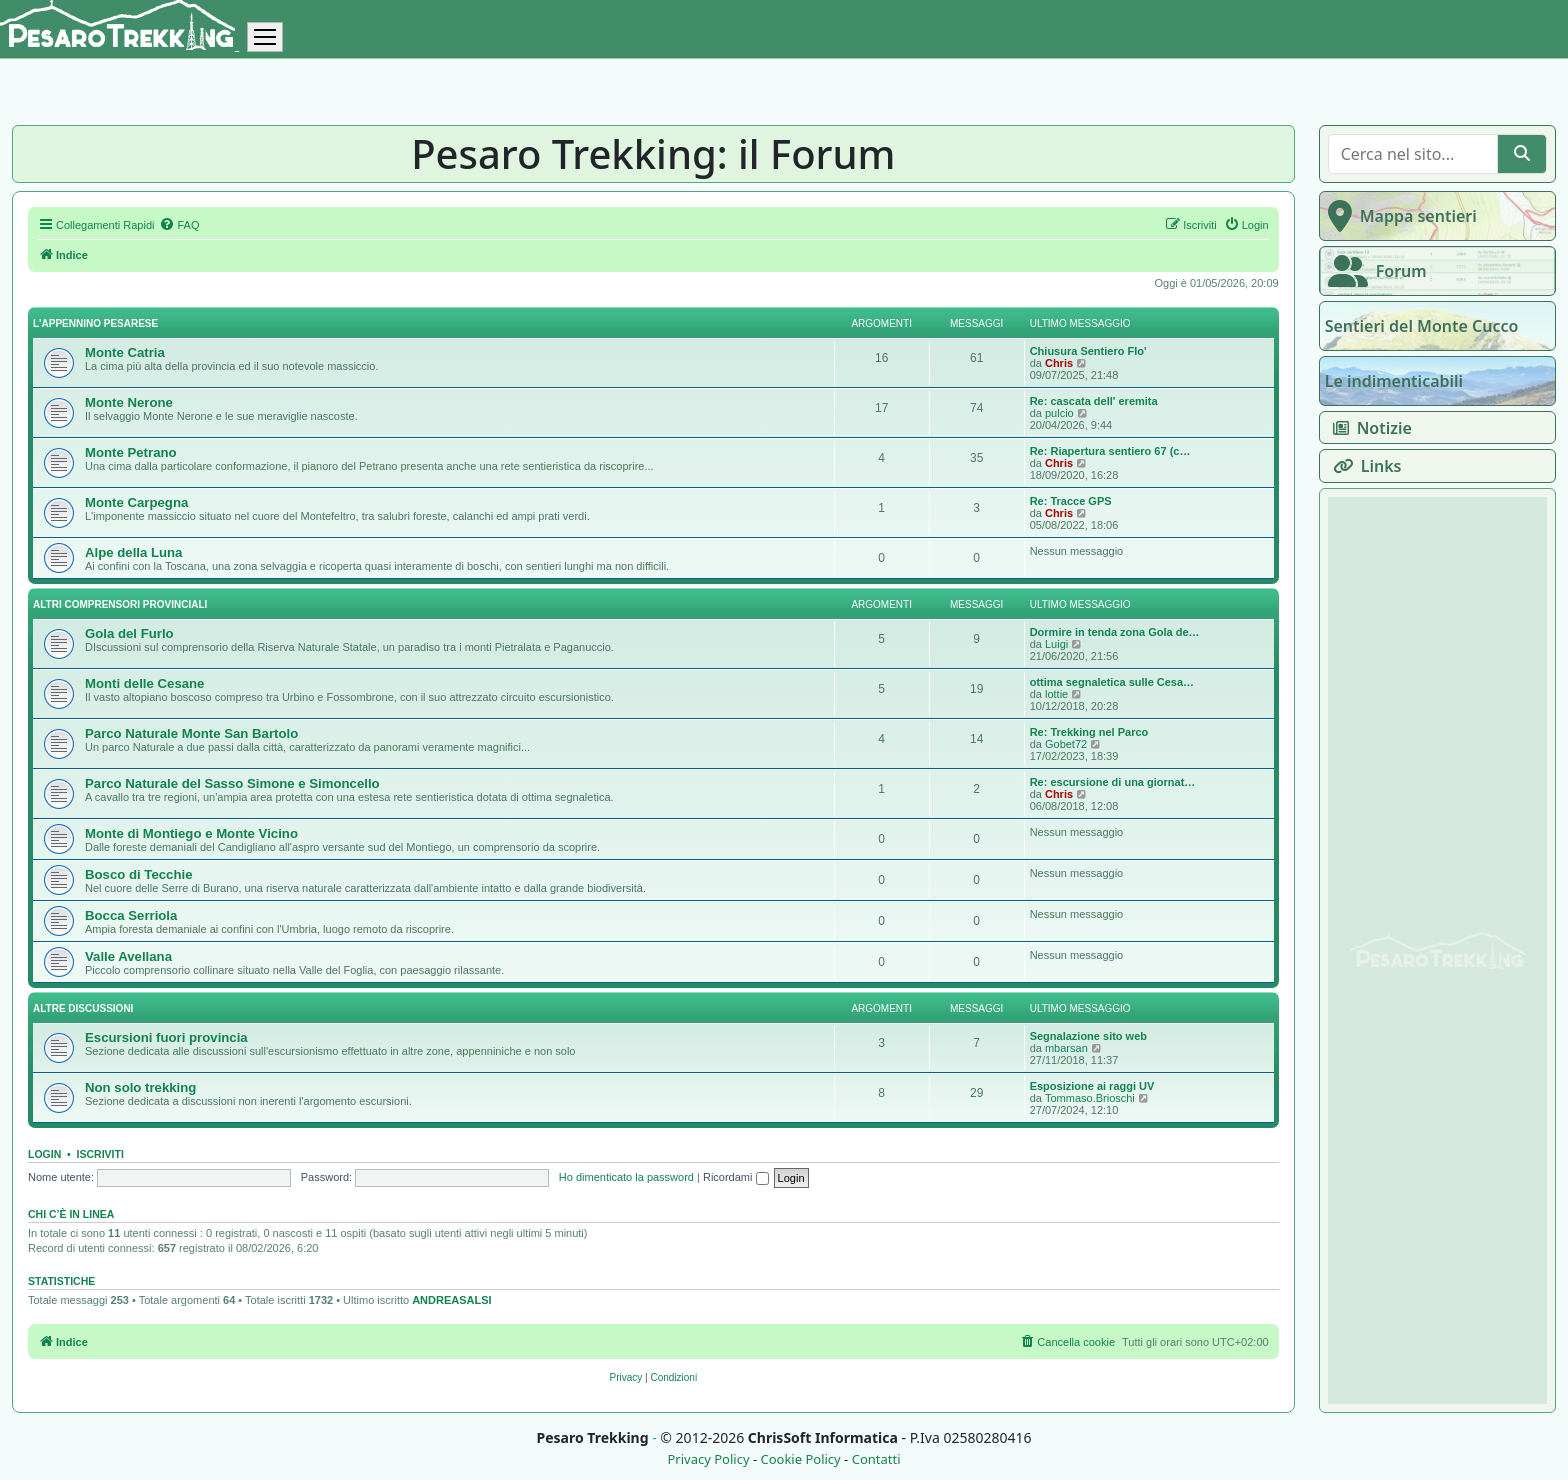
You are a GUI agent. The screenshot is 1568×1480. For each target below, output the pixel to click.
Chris (1059, 363)
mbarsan (1066, 1048)
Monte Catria (125, 352)
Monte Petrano (131, 452)
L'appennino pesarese (95, 323)
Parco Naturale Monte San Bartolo (191, 733)
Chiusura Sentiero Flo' (1088, 351)
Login (44, 1154)
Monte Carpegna (136, 502)
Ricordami (736, 1177)
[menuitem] (179, 225)
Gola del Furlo (129, 633)
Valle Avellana (128, 956)
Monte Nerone (129, 402)
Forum (1373, 271)
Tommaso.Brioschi (1090, 1098)
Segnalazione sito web (1088, 1036)
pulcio (1059, 413)
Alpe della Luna (133, 552)
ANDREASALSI (451, 1300)
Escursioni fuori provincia (166, 1037)
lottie (1056, 694)
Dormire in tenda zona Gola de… (1115, 632)
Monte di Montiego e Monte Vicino (191, 833)
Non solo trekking (140, 1087)
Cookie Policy (800, 1459)
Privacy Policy (708, 1459)
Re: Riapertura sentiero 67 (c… (1110, 451)
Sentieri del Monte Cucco (1422, 326)
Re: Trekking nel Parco (1089, 732)
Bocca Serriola (131, 915)
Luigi (1056, 644)
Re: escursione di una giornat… (1113, 782)
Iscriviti (100, 1154)
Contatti (876, 1459)
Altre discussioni (83, 1008)
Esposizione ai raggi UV (1092, 1086)
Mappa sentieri (1398, 216)
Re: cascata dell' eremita (1094, 401)
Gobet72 (1066, 744)
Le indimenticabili (1394, 381)
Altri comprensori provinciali (120, 604)
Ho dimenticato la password (626, 1177)
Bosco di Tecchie (138, 874)
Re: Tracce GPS (1071, 501)
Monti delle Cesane (144, 683)
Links (1363, 466)
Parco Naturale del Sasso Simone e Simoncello (232, 783)
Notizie (1368, 428)
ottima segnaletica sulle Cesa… (1112, 682)
